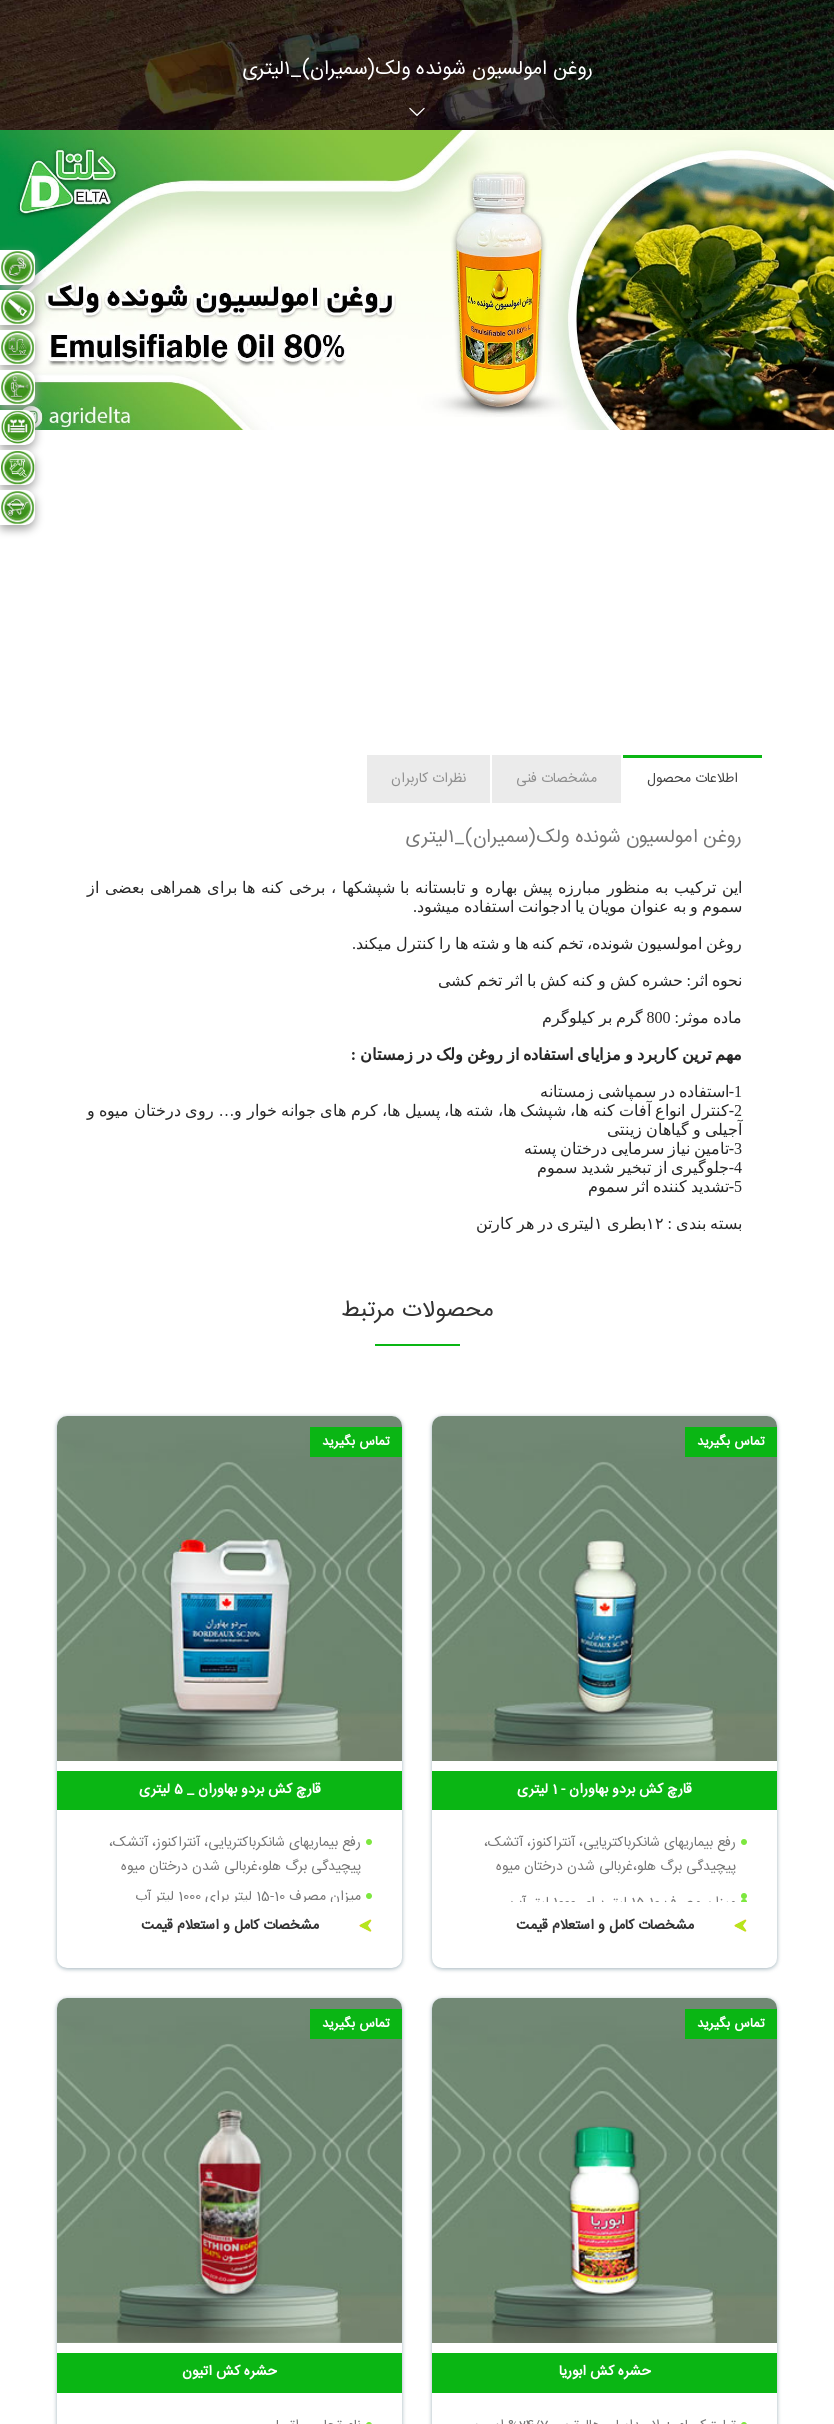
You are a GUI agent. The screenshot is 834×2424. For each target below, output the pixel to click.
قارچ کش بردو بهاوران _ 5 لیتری (230, 1790)
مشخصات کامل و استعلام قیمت (605, 1926)
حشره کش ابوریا (605, 2372)
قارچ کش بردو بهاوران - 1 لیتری (604, 1790)
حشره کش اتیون (229, 2372)
